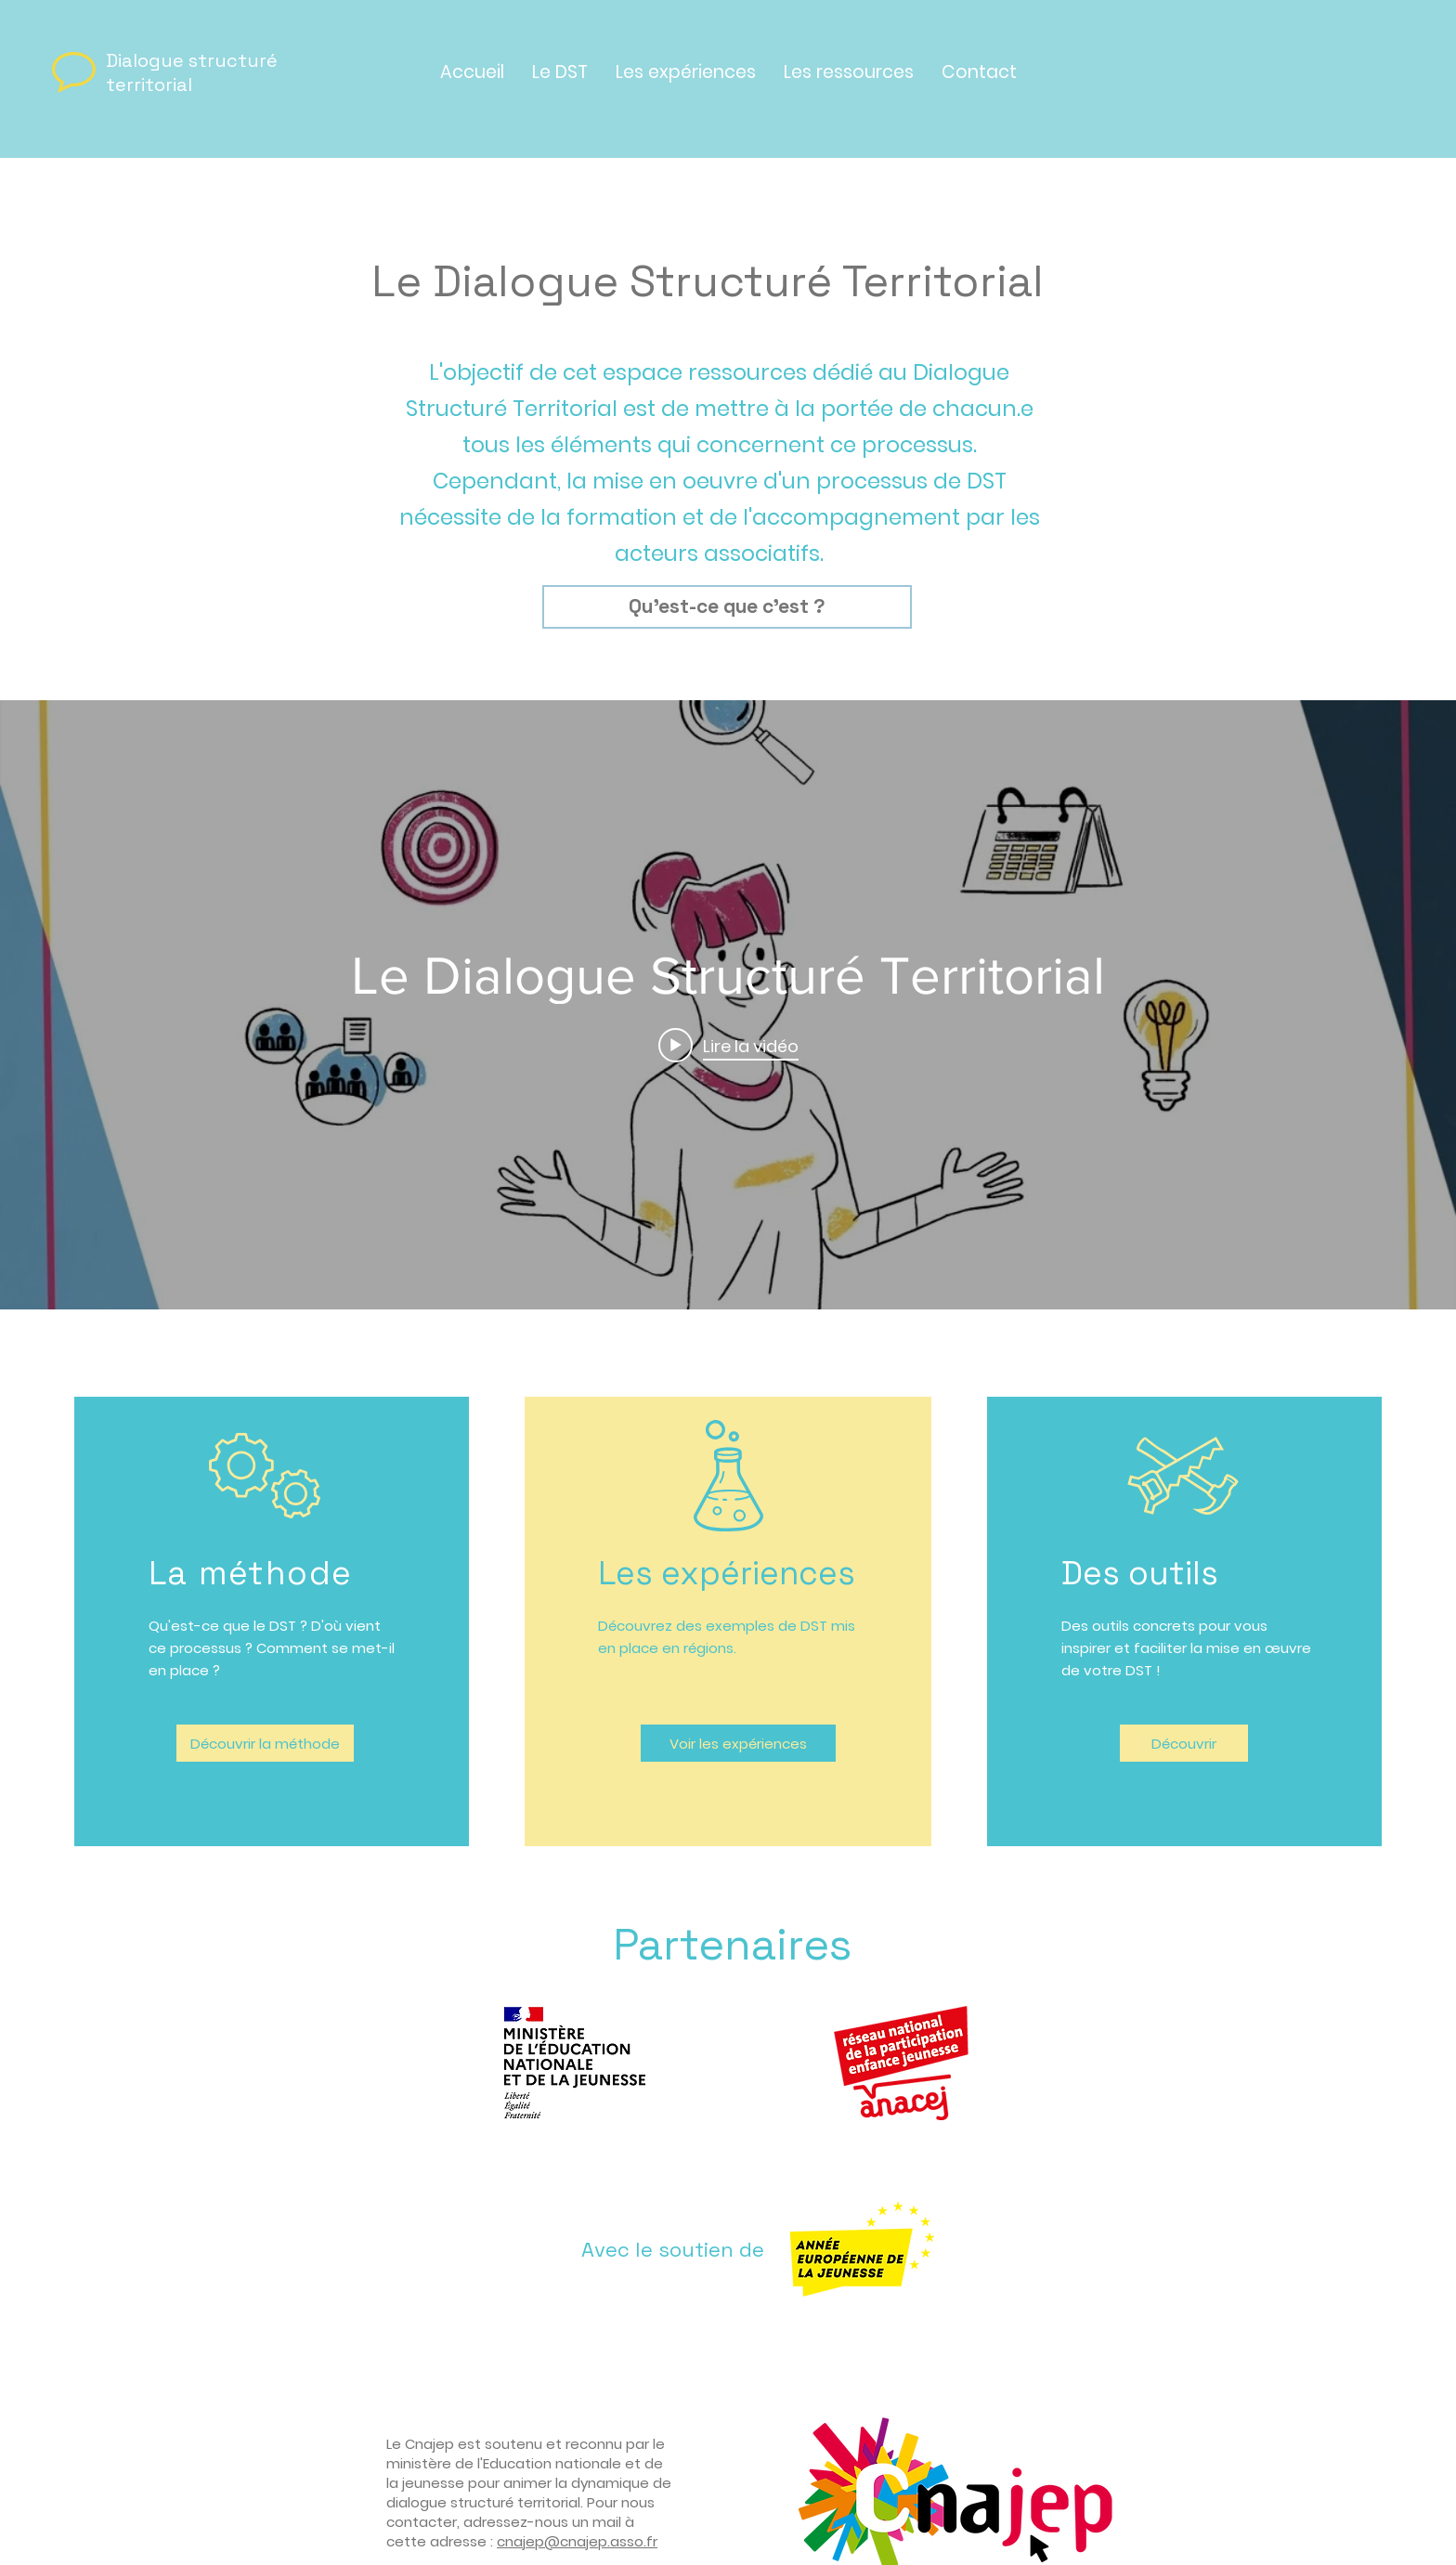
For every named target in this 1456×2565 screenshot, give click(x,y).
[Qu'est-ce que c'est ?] (727, 607)
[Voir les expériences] (738, 1743)
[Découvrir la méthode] (265, 1743)
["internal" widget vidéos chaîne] (728, 1004)
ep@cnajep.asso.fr (591, 2541)
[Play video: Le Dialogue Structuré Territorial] (728, 1044)
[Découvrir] (1184, 1743)
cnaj (511, 2541)
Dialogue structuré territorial (192, 72)
